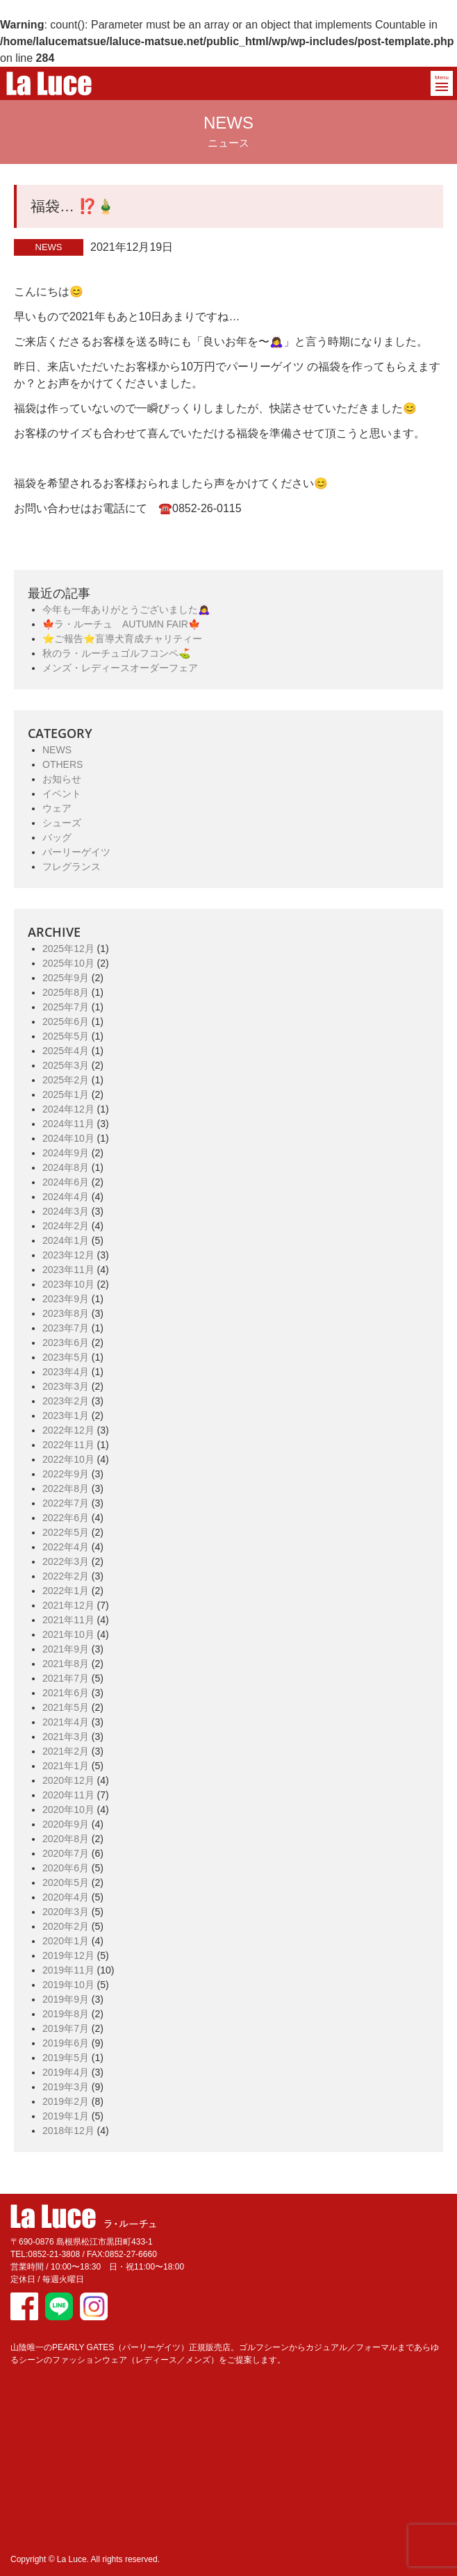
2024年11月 (68, 1123)
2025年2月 (65, 1079)
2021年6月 (65, 1692)
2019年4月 (65, 2072)
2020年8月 (65, 1838)
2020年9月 (65, 1824)
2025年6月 (65, 1021)
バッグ (57, 837)
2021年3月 (65, 1736)
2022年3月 (65, 1561)
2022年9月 (65, 1473)
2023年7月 (65, 1328)
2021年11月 (68, 1619)
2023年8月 (65, 1313)
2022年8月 (65, 1488)
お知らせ (61, 779)
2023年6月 (65, 1342)
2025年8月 (65, 992)
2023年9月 (65, 1298)
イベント (61, 793)
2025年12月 (68, 948)
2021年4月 (65, 1722)
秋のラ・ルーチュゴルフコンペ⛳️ (116, 653)
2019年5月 (65, 2057)
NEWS (57, 749)
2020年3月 (65, 1911)
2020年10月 (68, 1809)
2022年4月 (65, 1546)
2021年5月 (65, 1707)
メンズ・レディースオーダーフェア (120, 667)
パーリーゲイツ (76, 852)
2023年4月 (65, 1371)
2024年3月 (65, 1211)
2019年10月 (68, 1984)
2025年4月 (65, 1050)
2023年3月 (65, 1386)
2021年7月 (65, 1678)
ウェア (57, 808)
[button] (442, 83)
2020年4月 (65, 1897)
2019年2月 (65, 2101)
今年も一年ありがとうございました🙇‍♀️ (126, 609)
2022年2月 (65, 1576)
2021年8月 (65, 1663)
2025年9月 (65, 977)
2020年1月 (65, 1940)
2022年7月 (65, 1503)
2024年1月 (65, 1240)
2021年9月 (65, 1649)
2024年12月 (68, 1109)
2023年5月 (65, 1357)
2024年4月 (65, 1196)
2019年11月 (68, 1970)
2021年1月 (65, 1765)
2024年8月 (65, 1167)
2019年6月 (65, 2043)
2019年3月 (65, 2086)
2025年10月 (68, 963)
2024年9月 (65, 1152)
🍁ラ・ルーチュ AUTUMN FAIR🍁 (121, 624)
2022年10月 (68, 1459)
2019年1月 (65, 2116)
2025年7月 (65, 1006)
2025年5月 (65, 1036)
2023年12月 (68, 1255)
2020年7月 (65, 1853)
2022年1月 (65, 1590)
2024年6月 (65, 1182)
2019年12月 (68, 1955)
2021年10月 (68, 1634)
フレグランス (71, 866)
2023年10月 (68, 1284)
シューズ (61, 822)
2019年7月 (65, 2028)
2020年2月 (65, 1926)
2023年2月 (65, 1400)
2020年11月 (68, 1794)
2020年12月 (68, 1780)
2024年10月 (68, 1138)
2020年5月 (65, 1882)
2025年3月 (65, 1065)
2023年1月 (65, 1415)
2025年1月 (65, 1094)
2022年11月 (68, 1444)
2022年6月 (65, 1517)
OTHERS (62, 764)
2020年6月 (65, 1867)
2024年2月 (65, 1225)
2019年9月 (65, 1999)
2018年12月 (68, 2130)
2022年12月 (68, 1430)
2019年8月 (65, 2013)
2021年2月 (65, 1751)
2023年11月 (68, 1269)
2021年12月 (68, 1605)
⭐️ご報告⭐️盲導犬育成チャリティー (122, 638)
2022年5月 (65, 1532)
